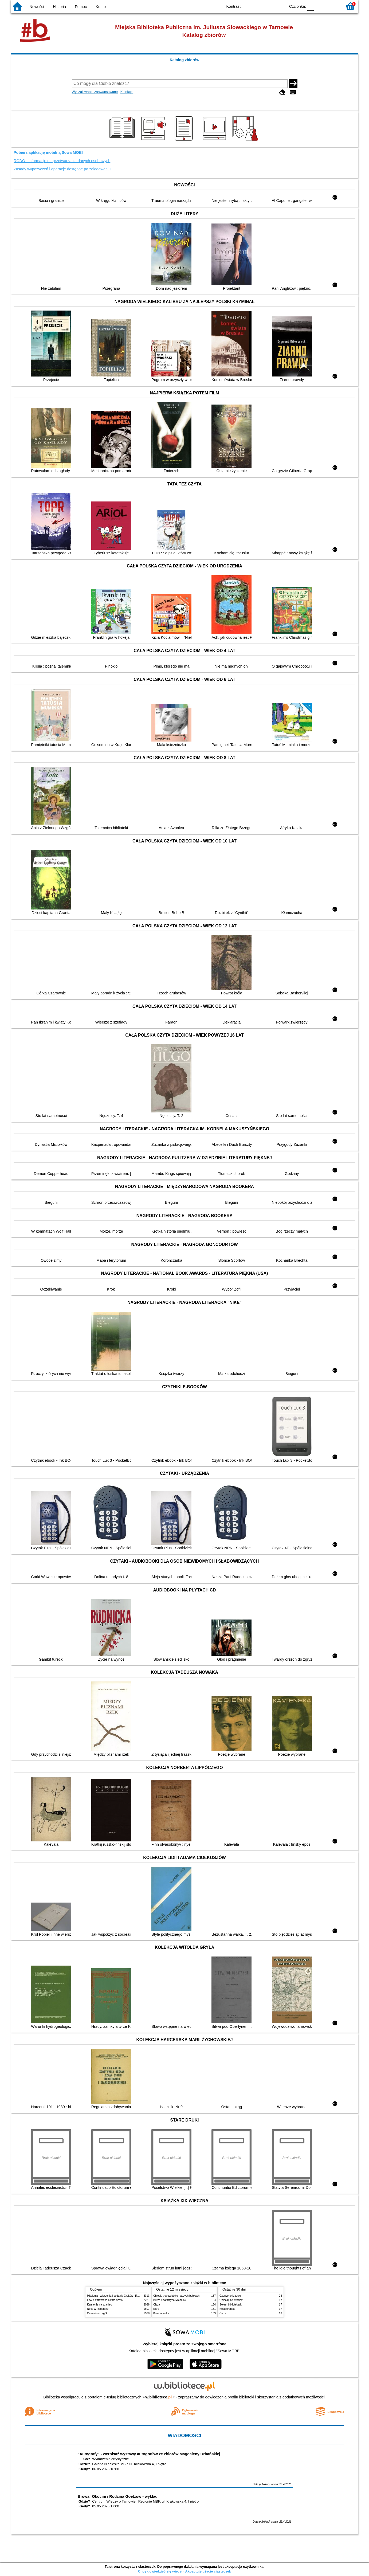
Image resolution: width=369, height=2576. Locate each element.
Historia (59, 7)
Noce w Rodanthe (97, 2308)
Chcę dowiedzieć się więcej (160, 2571)
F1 (319, 6)
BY (280, 6)
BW (258, 6)
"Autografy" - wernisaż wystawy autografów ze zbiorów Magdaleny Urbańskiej (149, 2454)
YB (269, 6)
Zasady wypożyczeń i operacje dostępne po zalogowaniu (62, 169)
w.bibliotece (159, 2397)
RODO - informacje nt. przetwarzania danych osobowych (62, 161)
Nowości (37, 7)
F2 (332, 6)
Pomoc (81, 7)
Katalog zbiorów (184, 60)
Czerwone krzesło (230, 2295)
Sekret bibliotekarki (230, 2304)
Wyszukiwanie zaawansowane (95, 92)
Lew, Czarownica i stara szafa (105, 2300)
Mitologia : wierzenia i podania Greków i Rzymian (116, 2295)
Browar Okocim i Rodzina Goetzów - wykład (118, 2496)
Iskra (156, 2308)
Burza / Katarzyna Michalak (169, 2300)
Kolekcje (126, 92)
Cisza (156, 2304)
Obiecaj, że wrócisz (231, 2300)
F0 (310, 6)
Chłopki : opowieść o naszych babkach (176, 2295)
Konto (101, 7)
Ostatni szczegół (97, 2313)
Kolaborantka (161, 2313)
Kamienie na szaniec (99, 2304)
